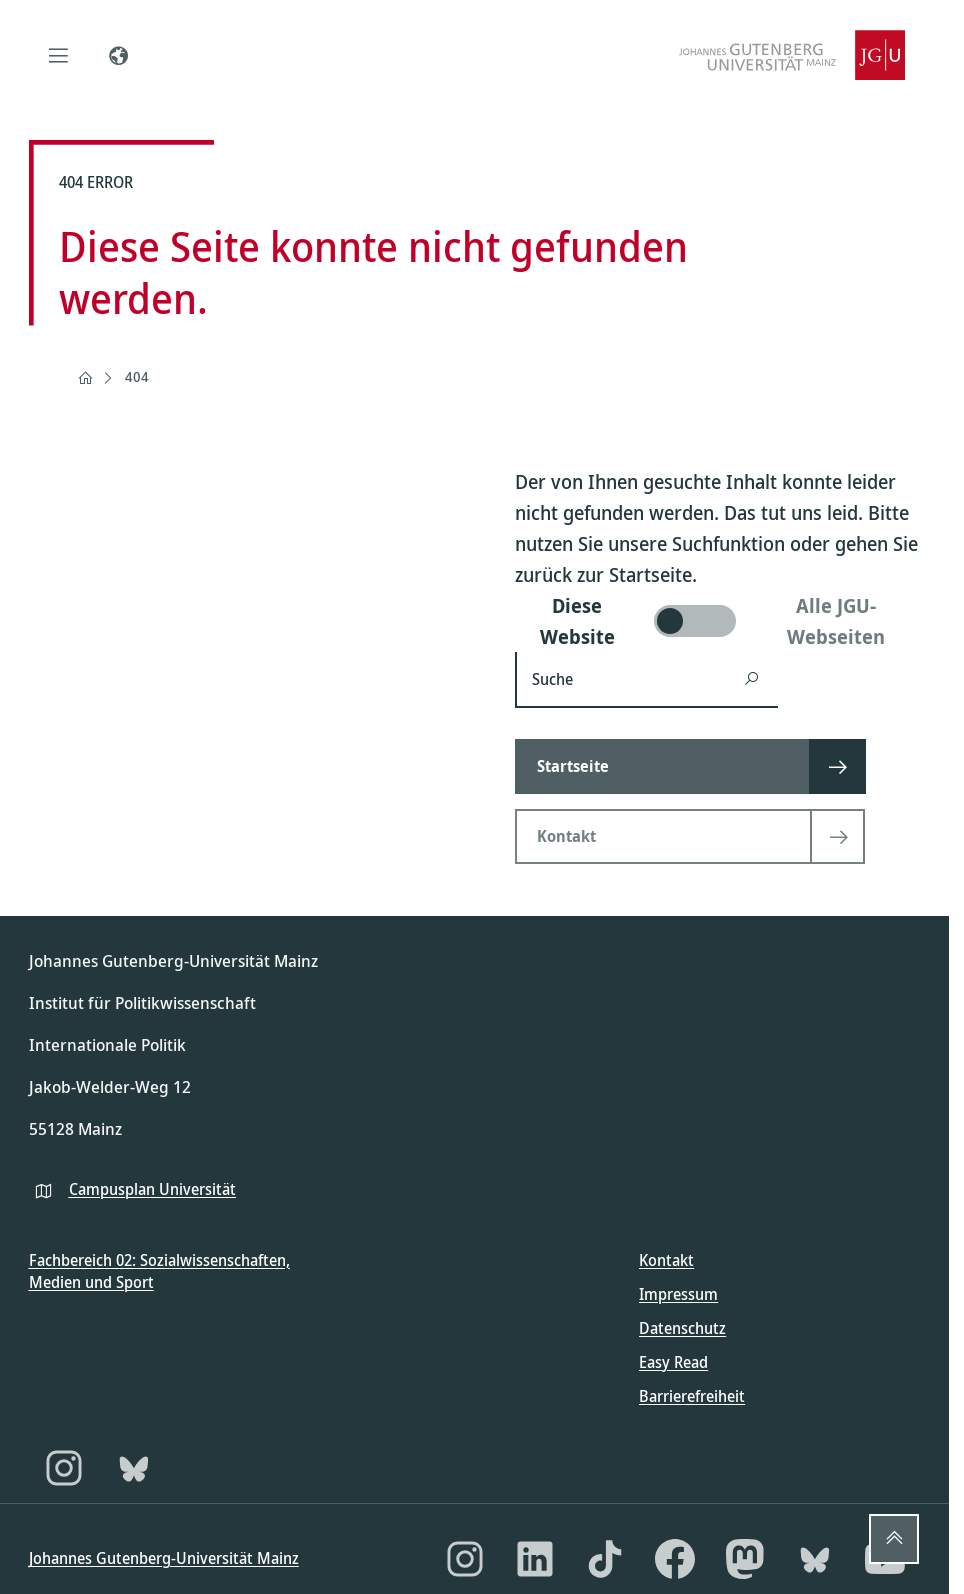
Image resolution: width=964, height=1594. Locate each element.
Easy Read (673, 1362)
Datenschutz (682, 1328)
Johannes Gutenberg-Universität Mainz (164, 1558)
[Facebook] (675, 1559)
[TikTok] (605, 1559)
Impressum (678, 1294)
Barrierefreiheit (692, 1396)
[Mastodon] (745, 1559)
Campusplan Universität (152, 1189)
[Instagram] (64, 1468)
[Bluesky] (134, 1468)
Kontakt (666, 1260)
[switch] (718, 621)
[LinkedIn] (535, 1559)
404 (137, 376)
